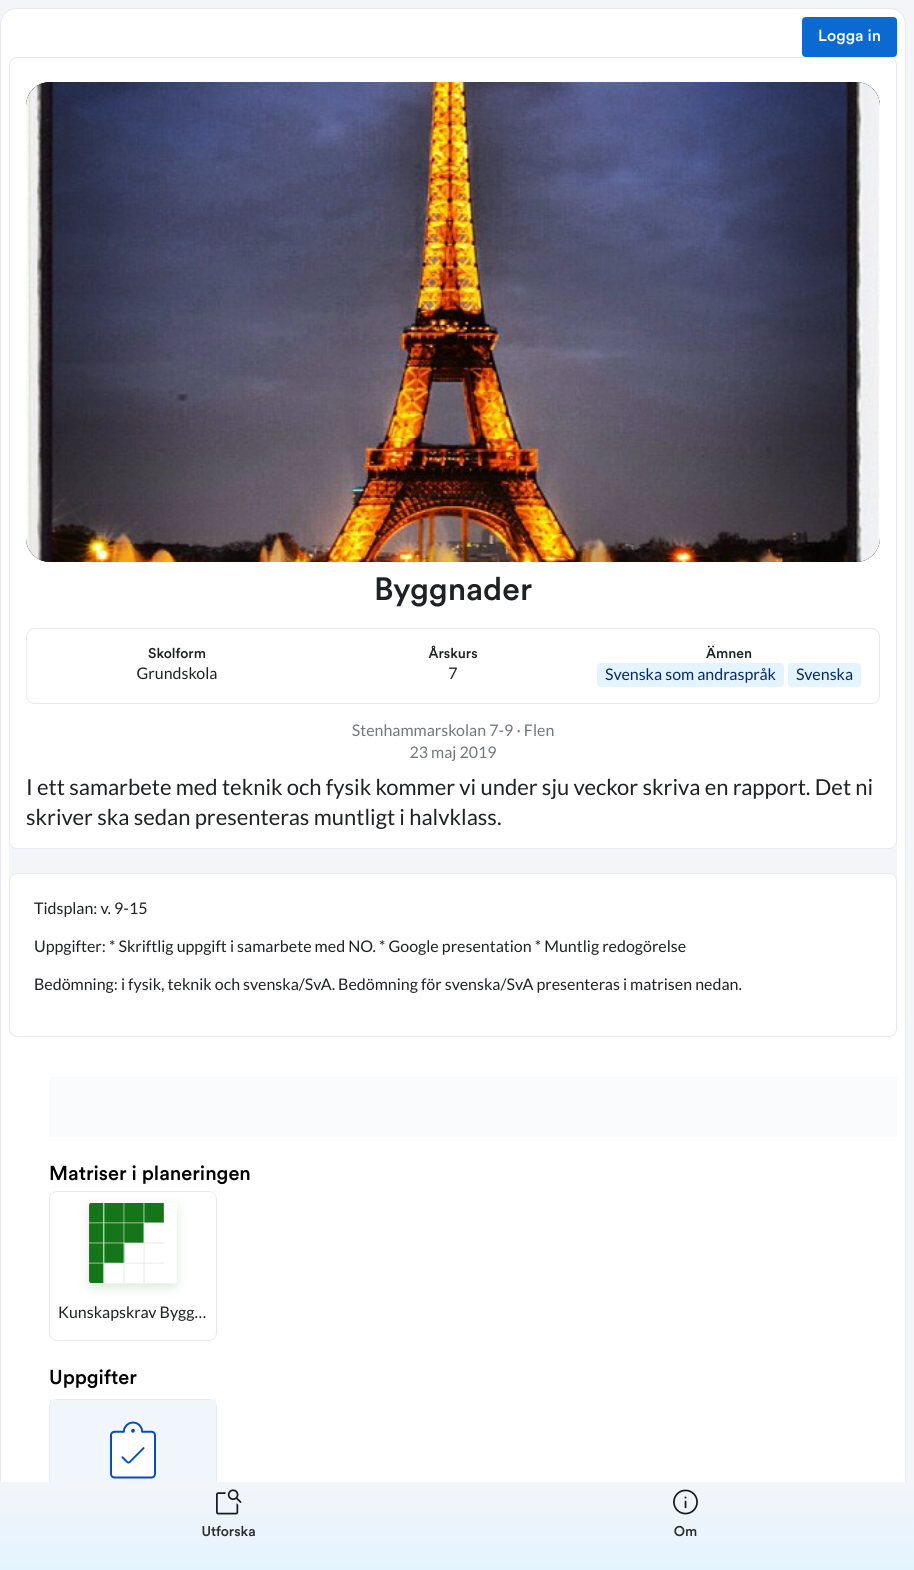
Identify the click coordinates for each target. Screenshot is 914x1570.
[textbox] (453, 955)
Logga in (849, 37)
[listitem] (228, 1526)
